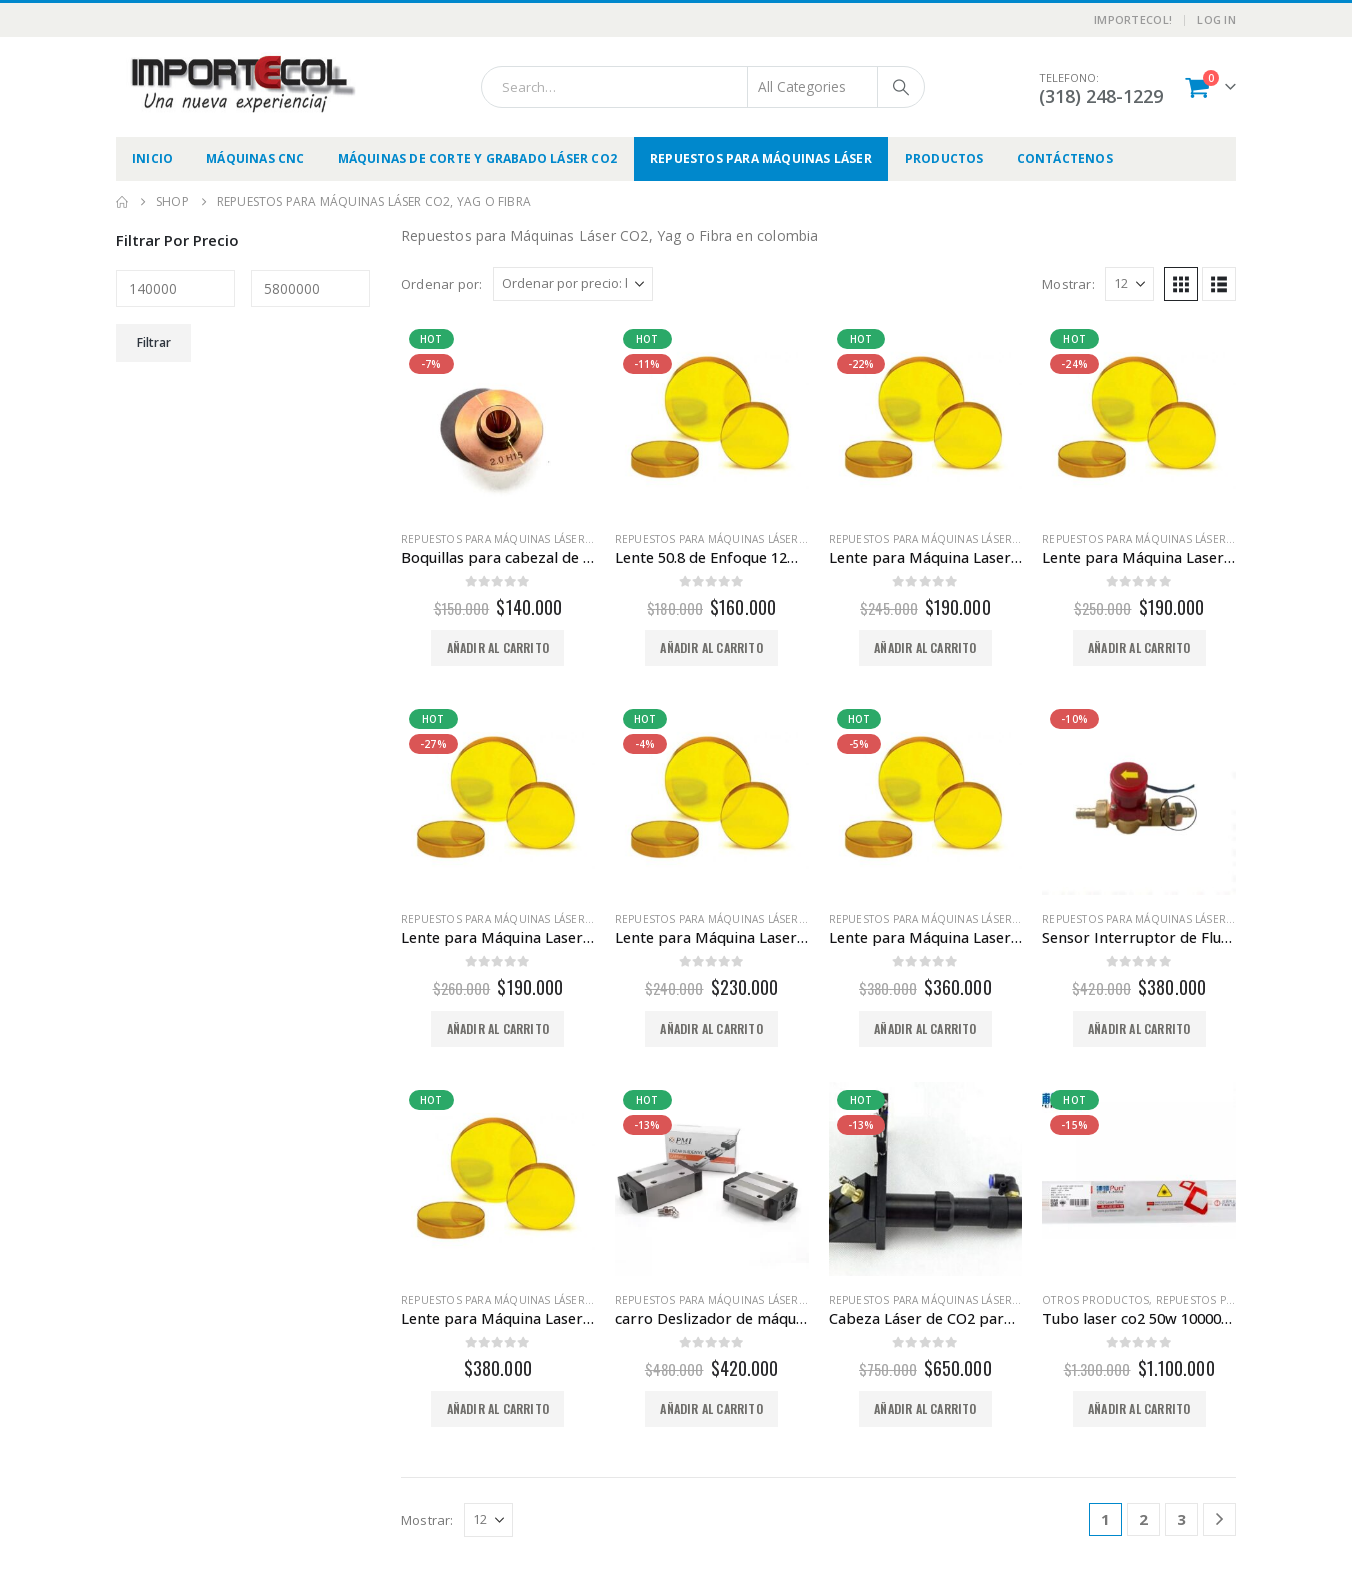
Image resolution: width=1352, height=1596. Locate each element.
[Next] (1219, 1519)
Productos (944, 158)
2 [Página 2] (1143, 1519)
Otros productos (1095, 1300)
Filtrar (154, 342)
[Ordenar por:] (573, 284)
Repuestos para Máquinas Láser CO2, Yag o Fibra (540, 539)
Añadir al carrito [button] (498, 647)
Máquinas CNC (255, 158)
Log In (1216, 19)
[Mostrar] (1129, 284)
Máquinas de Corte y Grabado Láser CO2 (477, 158)
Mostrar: (1068, 284)
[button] (1181, 284)
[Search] (901, 87)
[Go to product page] (498, 418)
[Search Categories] (813, 87)
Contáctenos (1065, 158)
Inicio (152, 158)
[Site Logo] (241, 84)
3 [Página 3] (1181, 1519)
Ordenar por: (441, 284)
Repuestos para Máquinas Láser (761, 158)
